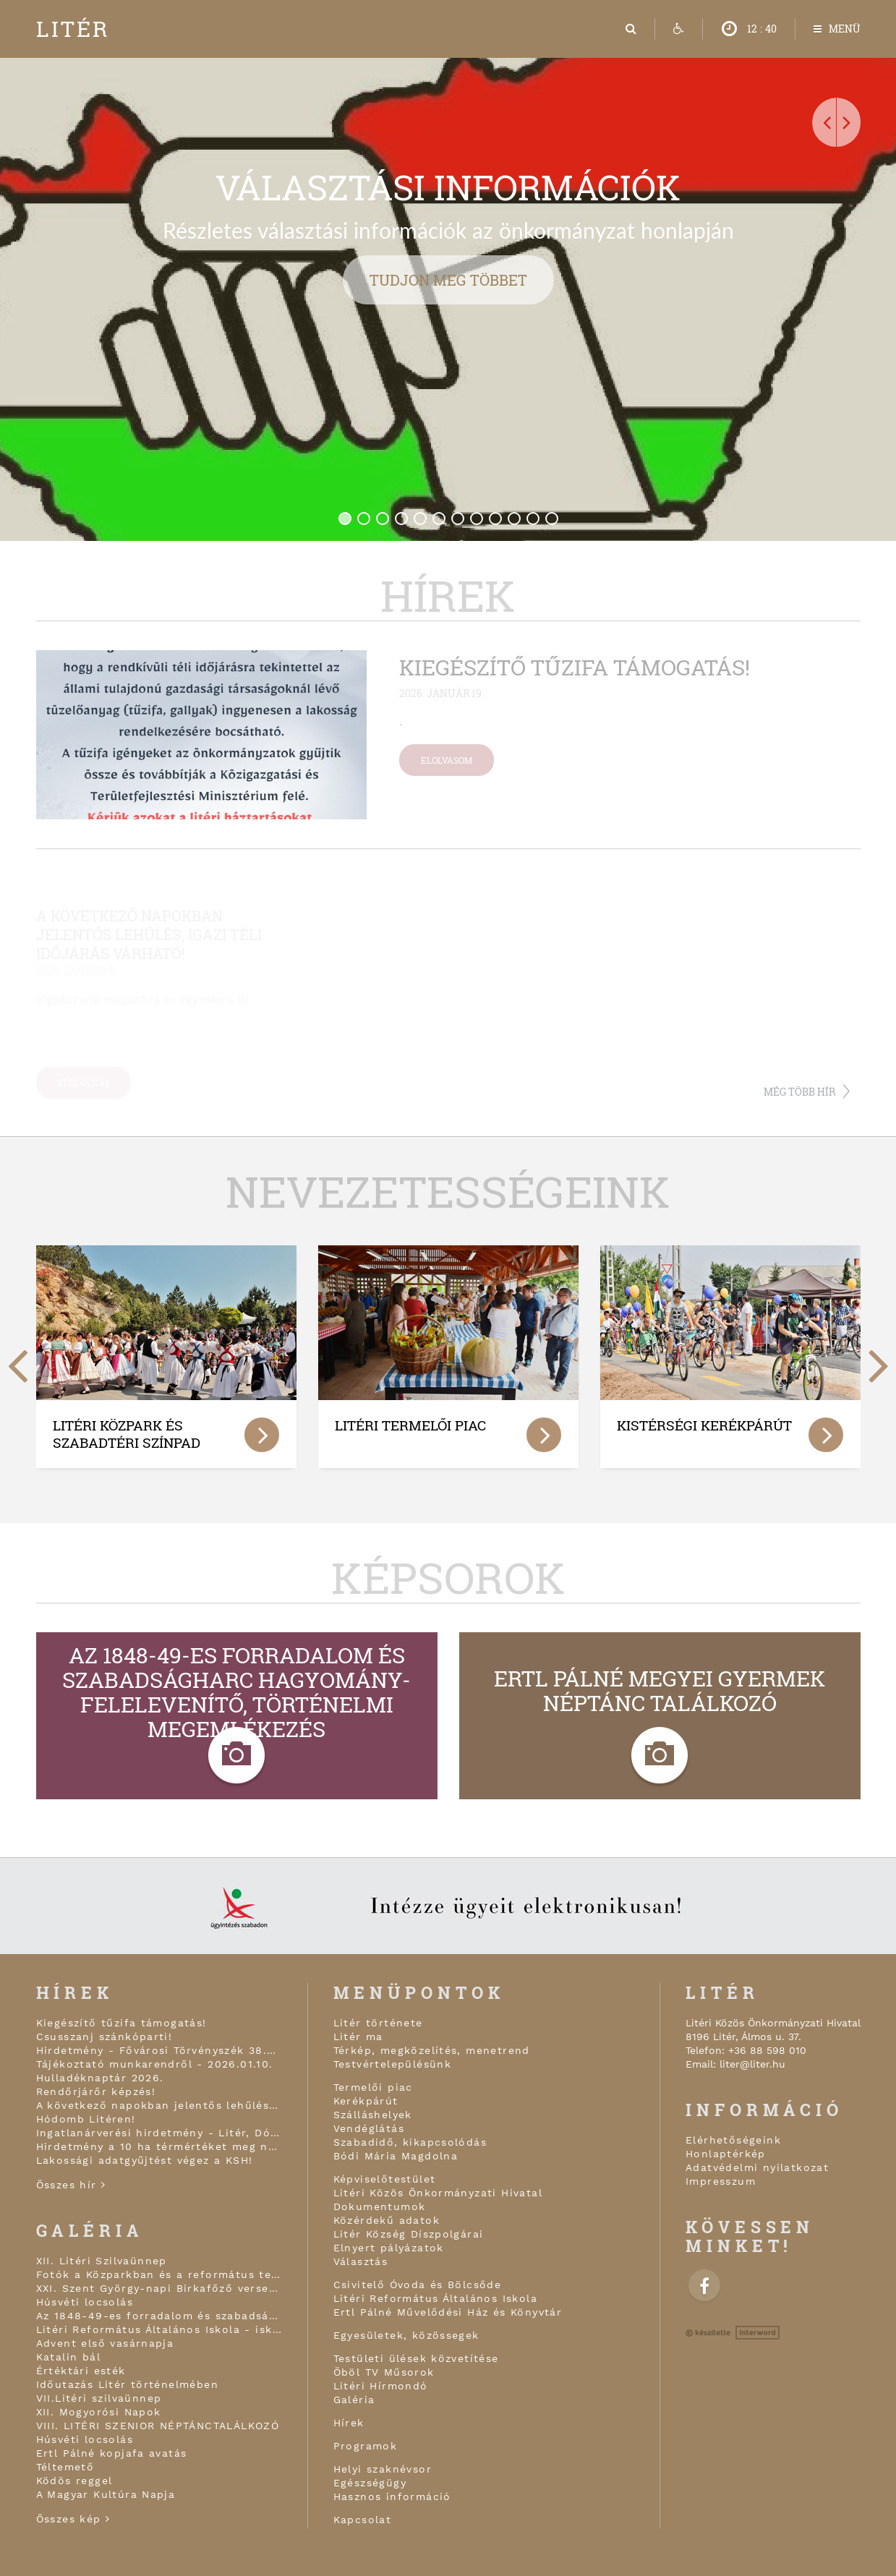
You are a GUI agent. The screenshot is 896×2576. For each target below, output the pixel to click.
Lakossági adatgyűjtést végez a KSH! (144, 2160)
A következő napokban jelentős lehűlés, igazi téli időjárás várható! (159, 2105)
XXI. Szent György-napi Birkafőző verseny (159, 2288)
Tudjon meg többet (448, 279)
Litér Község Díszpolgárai (408, 2234)
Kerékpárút (365, 2101)
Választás (360, 2261)
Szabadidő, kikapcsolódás (410, 2142)
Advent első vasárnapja (105, 2343)
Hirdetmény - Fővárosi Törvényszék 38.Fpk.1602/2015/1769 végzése (159, 2050)
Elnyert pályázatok (388, 2247)
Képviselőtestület (384, 2179)
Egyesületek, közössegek (406, 2335)
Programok (365, 2446)
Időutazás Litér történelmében (127, 2384)
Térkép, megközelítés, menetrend (431, 2050)
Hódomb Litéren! (86, 2119)
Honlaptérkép (726, 2153)
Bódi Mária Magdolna (395, 2156)
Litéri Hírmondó (380, 2386)
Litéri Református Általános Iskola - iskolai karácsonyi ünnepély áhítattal (159, 2329)
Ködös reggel (74, 2480)
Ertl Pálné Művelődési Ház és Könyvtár (448, 2312)
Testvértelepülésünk (392, 2064)
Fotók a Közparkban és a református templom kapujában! (159, 2274)
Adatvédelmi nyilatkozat (757, 2167)
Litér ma (358, 2036)
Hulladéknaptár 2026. (100, 2078)
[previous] (18, 1359)
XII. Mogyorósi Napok (98, 2412)
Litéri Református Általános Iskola (435, 2298)
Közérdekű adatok (386, 2220)
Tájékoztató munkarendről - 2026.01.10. (154, 2064)
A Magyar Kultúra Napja (106, 2494)
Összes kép (73, 2519)
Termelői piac (373, 2087)
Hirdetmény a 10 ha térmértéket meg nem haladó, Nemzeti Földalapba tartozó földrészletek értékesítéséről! (159, 2146)
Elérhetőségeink (733, 2140)
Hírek (348, 2422)
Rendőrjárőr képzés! (96, 2091)
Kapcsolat (362, 2519)
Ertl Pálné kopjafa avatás (111, 2453)
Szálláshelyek (372, 2114)
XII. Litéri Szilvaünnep (101, 2260)
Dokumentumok (379, 2206)
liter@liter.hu (752, 2064)
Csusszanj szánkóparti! (104, 2036)
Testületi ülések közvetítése (416, 2358)
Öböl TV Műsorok (384, 2372)
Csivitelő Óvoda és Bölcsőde (417, 2284)
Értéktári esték (81, 2370)
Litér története (378, 2023)
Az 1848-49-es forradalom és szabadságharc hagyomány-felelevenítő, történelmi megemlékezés (159, 2315)
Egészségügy (369, 2482)
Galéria (354, 2399)
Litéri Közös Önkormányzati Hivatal (438, 2192)
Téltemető (65, 2467)
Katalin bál (68, 2357)
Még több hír (799, 1092)
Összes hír (71, 2185)
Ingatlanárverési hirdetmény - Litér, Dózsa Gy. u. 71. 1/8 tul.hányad (159, 2132)
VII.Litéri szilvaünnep (99, 2398)
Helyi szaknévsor (382, 2469)
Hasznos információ (392, 2496)
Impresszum (721, 2181)
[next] (878, 1359)
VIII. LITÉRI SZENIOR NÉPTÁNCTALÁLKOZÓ (158, 2425)
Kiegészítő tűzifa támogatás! (121, 2023)
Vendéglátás (368, 2128)
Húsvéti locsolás (84, 2302)
